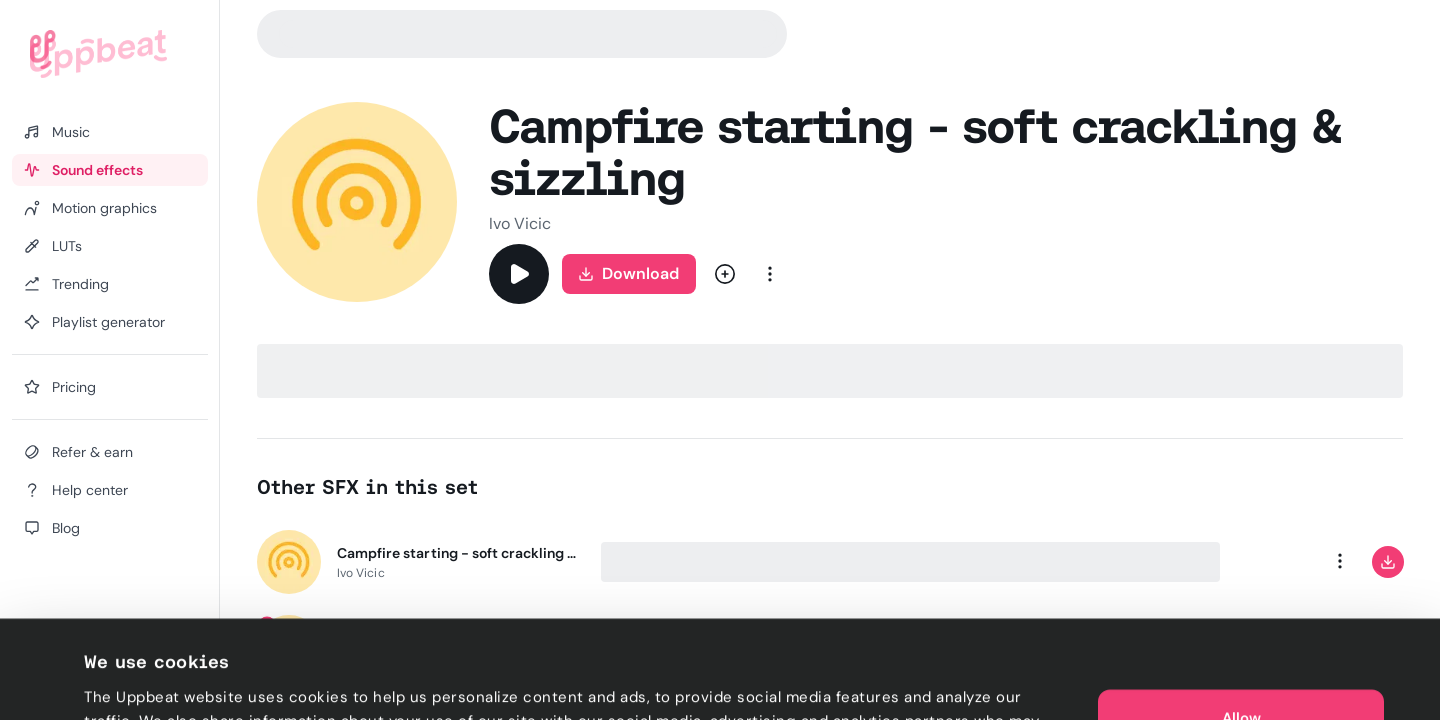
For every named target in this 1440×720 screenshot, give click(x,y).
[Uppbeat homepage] (98, 54)
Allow (1241, 620)
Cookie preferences (156, 681)
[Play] (519, 274)
